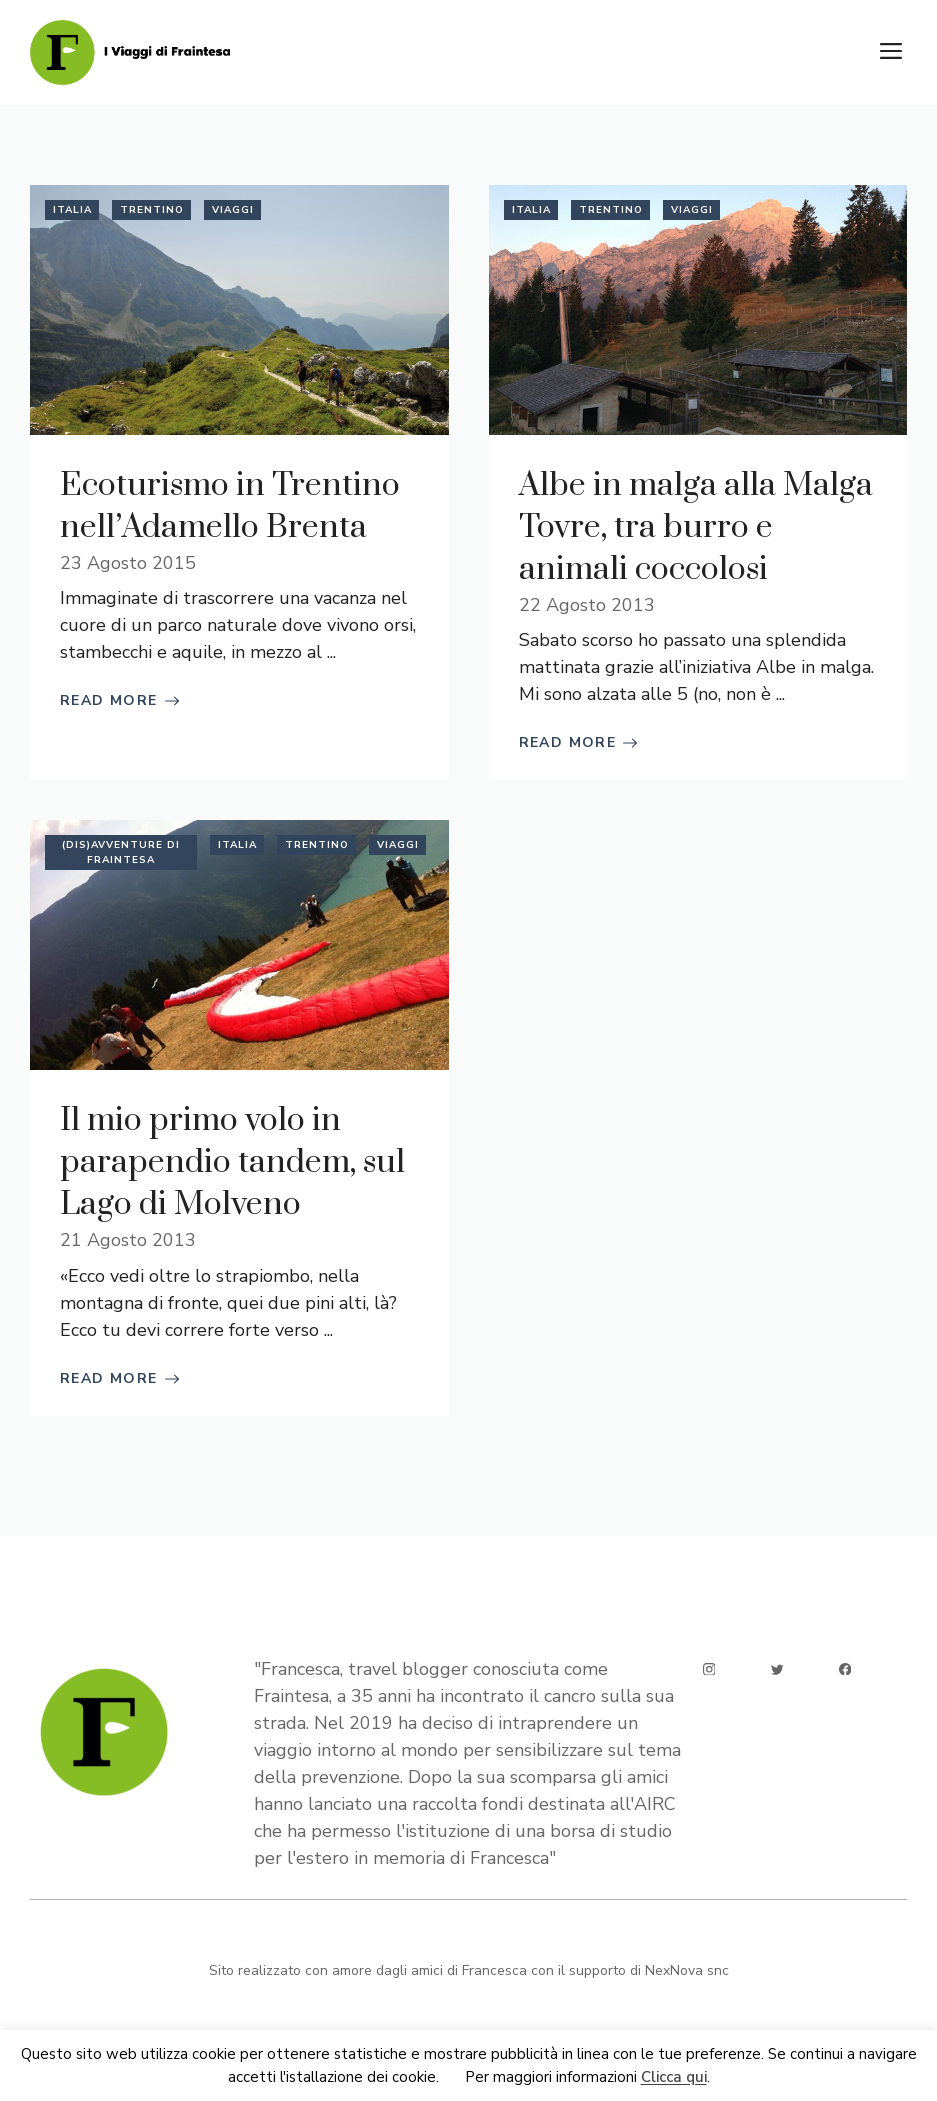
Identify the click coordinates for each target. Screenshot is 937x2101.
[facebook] (845, 1669)
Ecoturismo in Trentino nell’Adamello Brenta (230, 506)
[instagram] (709, 1669)
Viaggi (233, 210)
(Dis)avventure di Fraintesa (121, 852)
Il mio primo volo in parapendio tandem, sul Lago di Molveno (232, 1162)
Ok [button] (452, 2078)
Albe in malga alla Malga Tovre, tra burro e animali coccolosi (696, 527)
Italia (72, 210)
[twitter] (777, 1669)
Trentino (152, 210)
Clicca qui (674, 2078)
